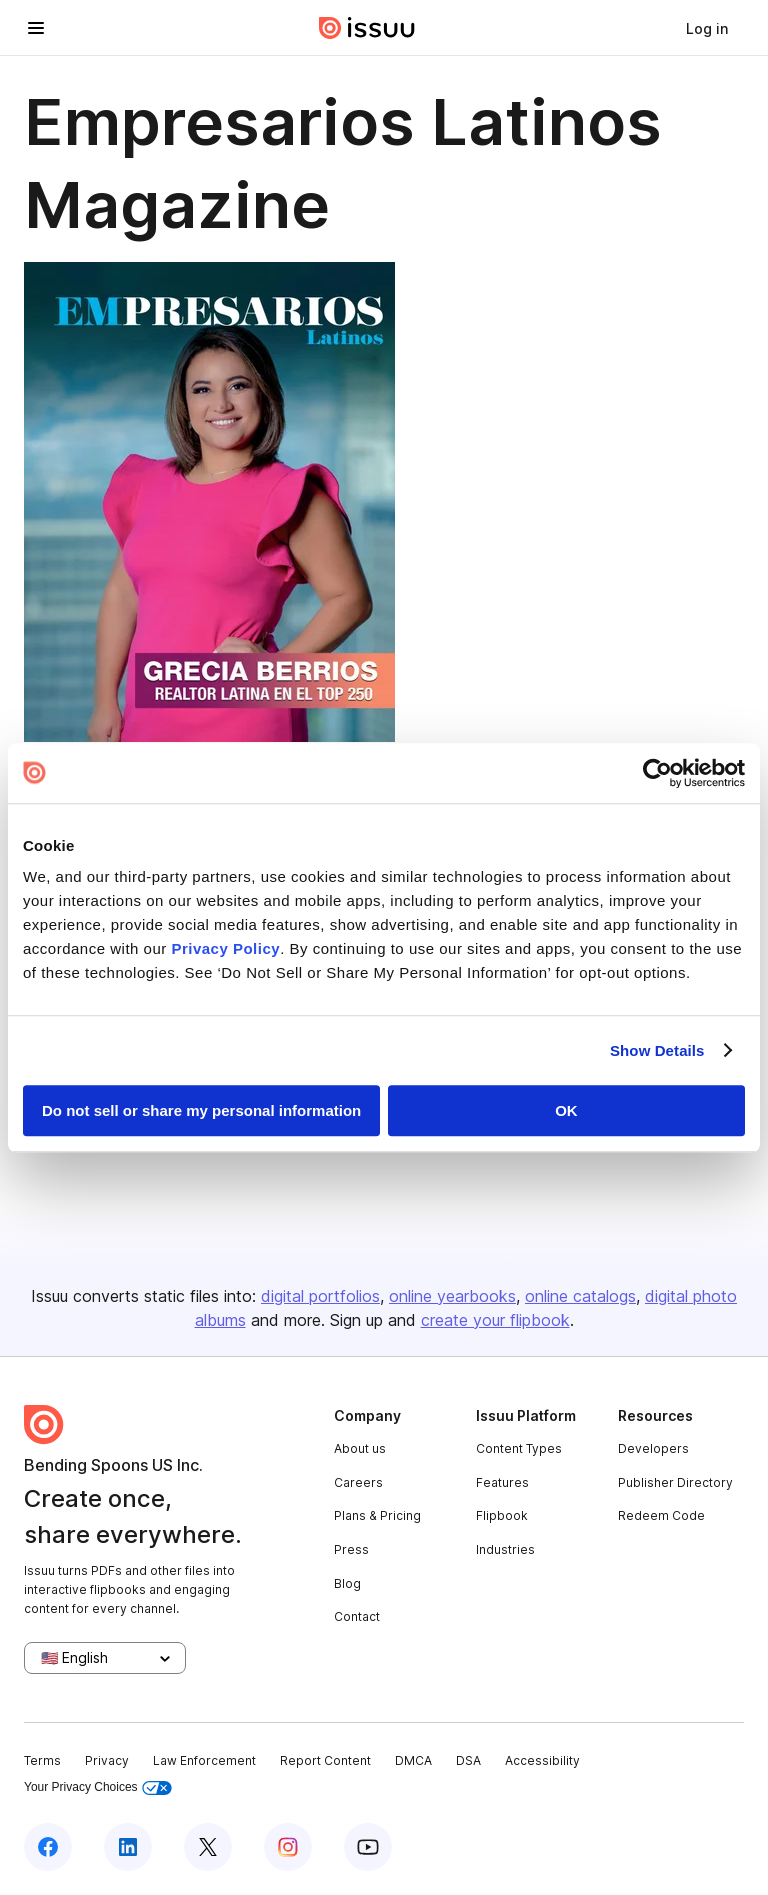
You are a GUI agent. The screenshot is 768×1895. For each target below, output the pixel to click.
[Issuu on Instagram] (288, 1847)
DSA (468, 1760)
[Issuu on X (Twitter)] (208, 1847)
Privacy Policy (225, 948)
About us (360, 1448)
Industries (505, 1549)
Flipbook (502, 1515)
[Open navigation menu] (36, 28)
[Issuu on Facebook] (48, 1847)
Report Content (325, 1760)
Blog (347, 1583)
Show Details (657, 1050)
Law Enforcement (204, 1760)
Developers (653, 1448)
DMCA (413, 1760)
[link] (707, 28)
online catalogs (580, 1296)
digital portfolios (320, 1296)
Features (502, 1482)
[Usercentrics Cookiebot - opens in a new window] (657, 773)
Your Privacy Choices (98, 1787)
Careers (358, 1482)
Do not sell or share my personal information (201, 1110)
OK (566, 1110)
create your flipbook (495, 1320)
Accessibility (542, 1760)
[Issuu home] (367, 28)
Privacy (107, 1760)
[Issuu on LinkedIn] (128, 1847)
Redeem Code (661, 1515)
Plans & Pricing (377, 1515)
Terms (42, 1760)
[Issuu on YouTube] (368, 1847)
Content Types (519, 1448)
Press (351, 1549)
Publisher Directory (675, 1482)
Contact (357, 1616)
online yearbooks (452, 1296)
